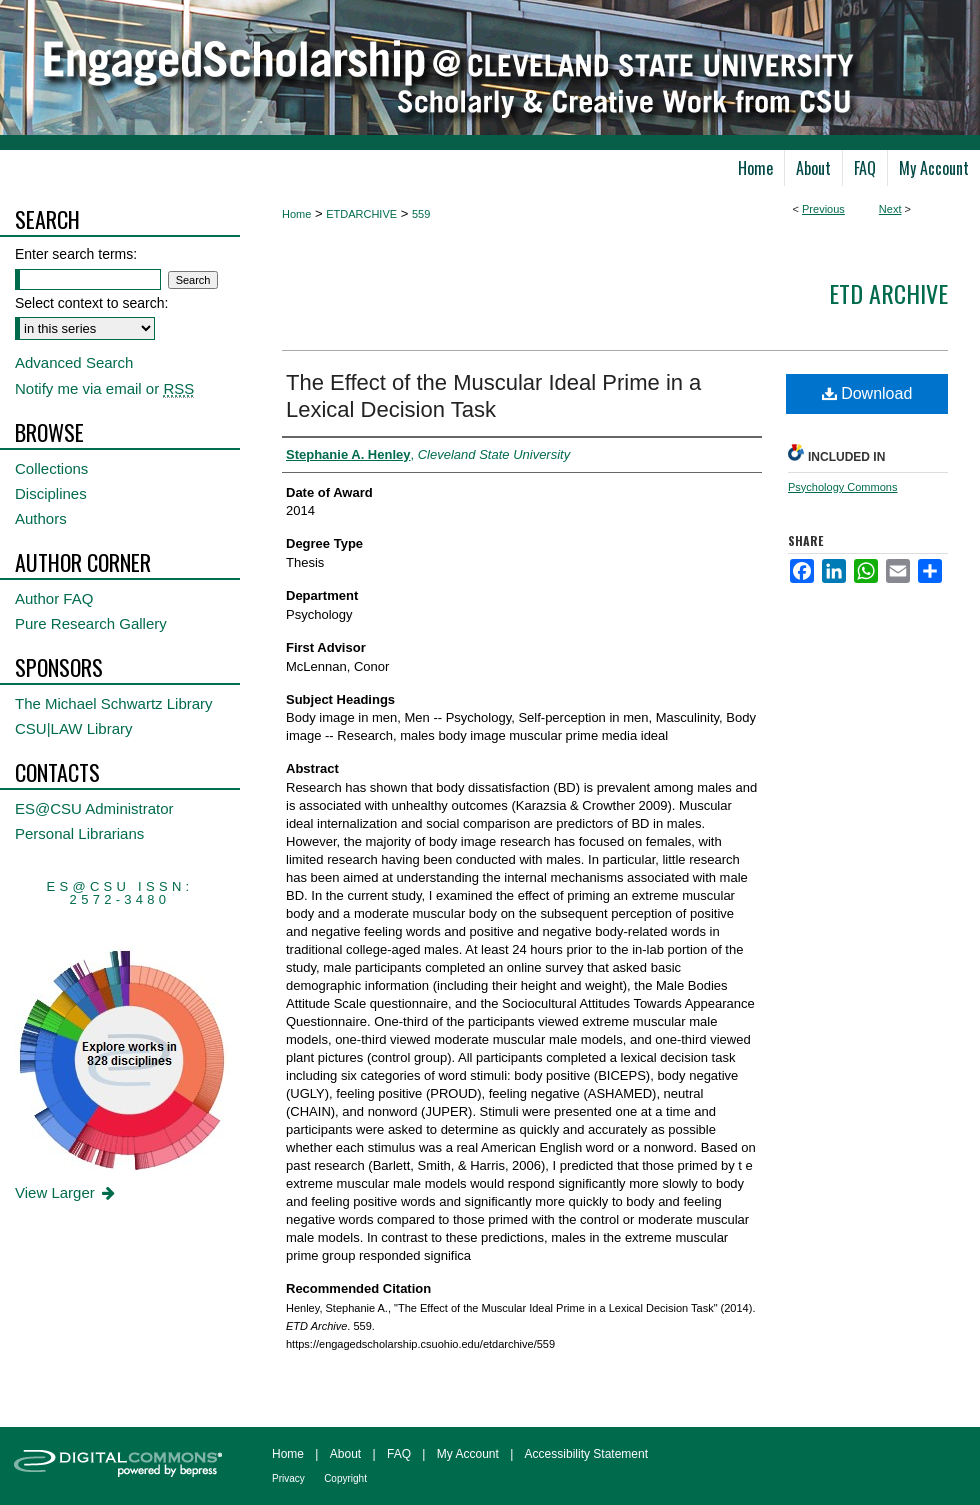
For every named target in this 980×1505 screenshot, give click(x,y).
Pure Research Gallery (91, 623)
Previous (823, 209)
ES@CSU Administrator (94, 808)
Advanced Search (74, 362)
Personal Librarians (79, 833)
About (345, 1454)
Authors (41, 518)
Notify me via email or (104, 388)
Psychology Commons (842, 487)
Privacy (288, 1478)
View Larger (66, 1192)
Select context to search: (91, 303)
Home (296, 214)
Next (890, 209)
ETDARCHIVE (361, 214)
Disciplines (51, 493)
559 (421, 214)
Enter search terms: (76, 254)
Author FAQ (54, 598)
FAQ (399, 1454)
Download (867, 393)
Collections (51, 468)
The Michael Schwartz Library (114, 703)
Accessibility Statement (586, 1454)
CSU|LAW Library (74, 728)
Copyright (345, 1478)
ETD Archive (888, 293)
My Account (468, 1454)
